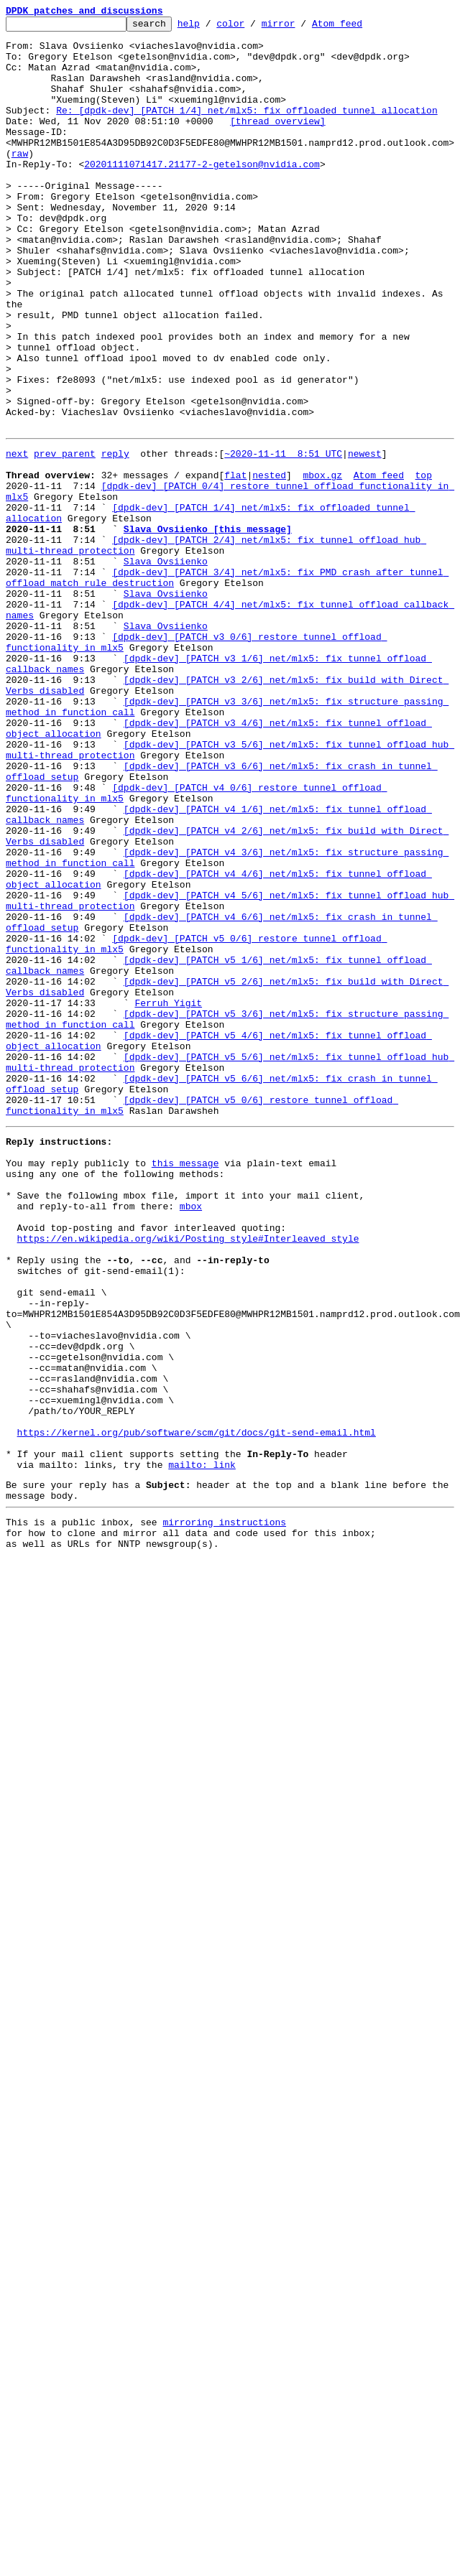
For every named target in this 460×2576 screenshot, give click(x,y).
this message (185, 1384)
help (211, 27)
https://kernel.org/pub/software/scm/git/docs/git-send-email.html (196, 1707)
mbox (191, 1436)
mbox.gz (322, 563)
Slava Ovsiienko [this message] (208, 627)
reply (115, 537)
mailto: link (202, 1746)
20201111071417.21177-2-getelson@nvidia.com (202, 193)
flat (235, 563)
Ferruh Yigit (168, 1196)
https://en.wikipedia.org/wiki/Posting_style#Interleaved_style (188, 1475)
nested (269, 563)
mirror (301, 27)
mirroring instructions (224, 1810)
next (17, 537)
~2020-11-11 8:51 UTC (283, 537)
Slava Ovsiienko (166, 666)
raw (20, 181)
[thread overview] (278, 142)
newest (365, 537)
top (423, 563)
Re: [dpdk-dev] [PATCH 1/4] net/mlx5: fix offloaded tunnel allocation (246, 129)
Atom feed (359, 27)
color (253, 27)
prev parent (65, 537)
